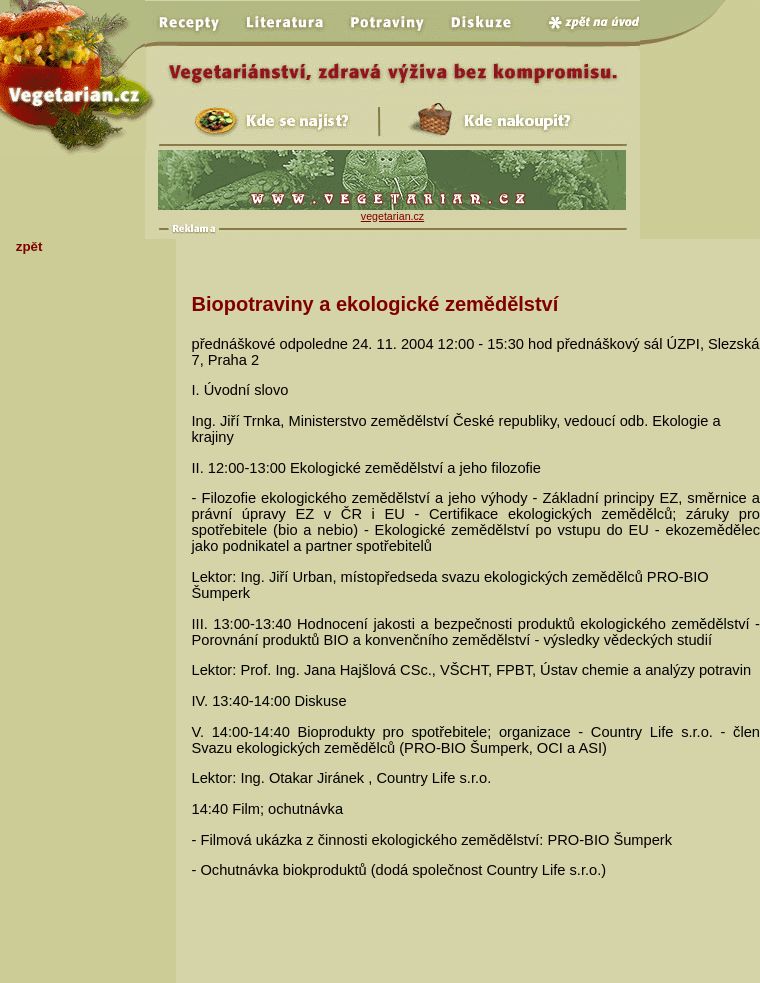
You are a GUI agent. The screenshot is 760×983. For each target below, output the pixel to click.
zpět (29, 246)
